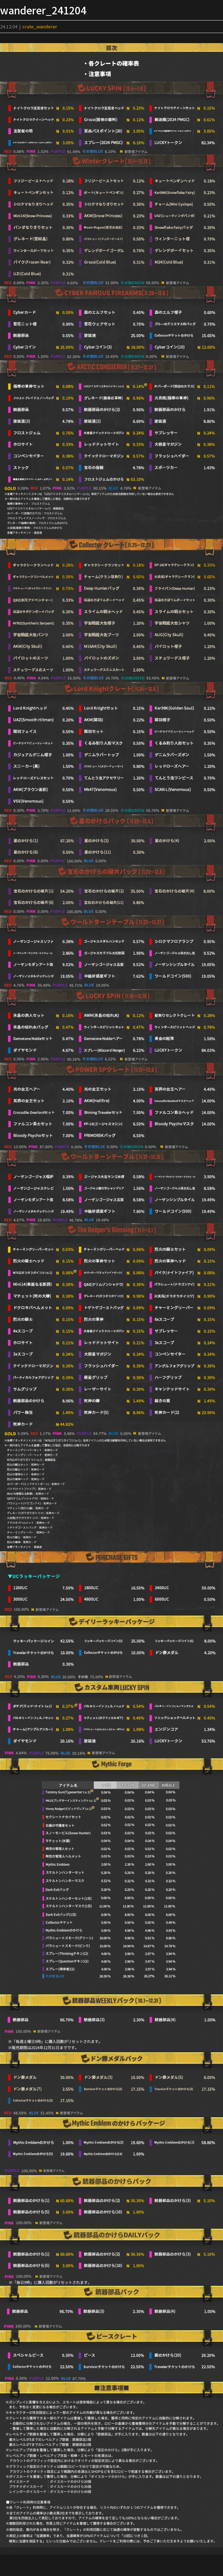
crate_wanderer (39, 26)
